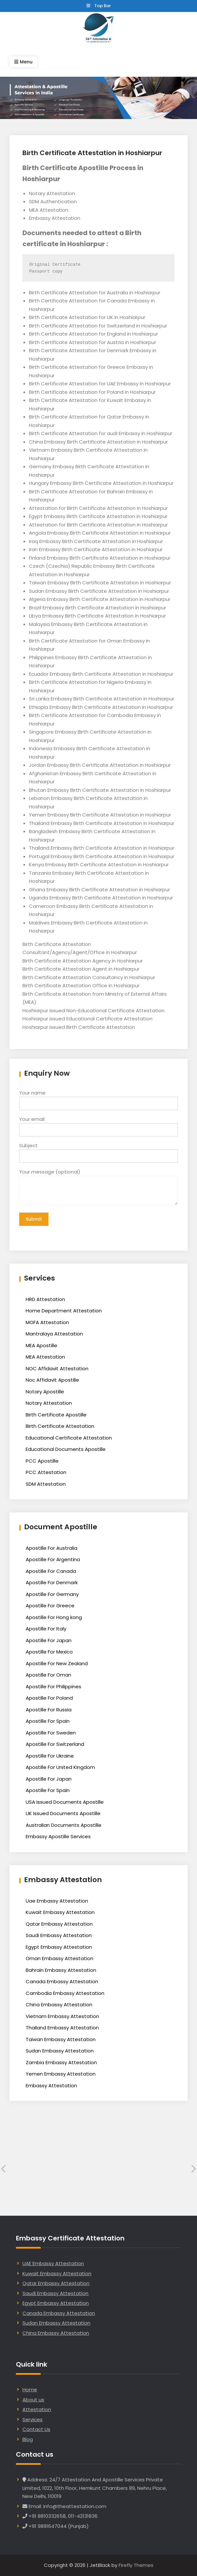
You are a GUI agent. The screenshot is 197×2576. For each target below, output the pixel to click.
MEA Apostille (41, 1345)
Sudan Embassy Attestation (60, 2050)
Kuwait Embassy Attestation (60, 1912)
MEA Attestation (45, 1356)
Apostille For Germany (52, 1594)
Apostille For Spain (48, 1721)
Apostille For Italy (46, 1628)
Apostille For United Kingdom (60, 1767)
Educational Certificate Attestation (69, 1437)
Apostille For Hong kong (54, 1617)
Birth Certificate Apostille (56, 1414)
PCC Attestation (46, 1472)
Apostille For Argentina (53, 1559)
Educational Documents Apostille (66, 1449)
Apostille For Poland (49, 1697)
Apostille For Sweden (51, 1732)
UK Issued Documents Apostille (63, 1813)
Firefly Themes (136, 2565)
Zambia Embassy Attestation (61, 2062)
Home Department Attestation (64, 1310)
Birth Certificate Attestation (60, 1426)
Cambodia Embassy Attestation (65, 1993)
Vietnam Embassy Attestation (62, 2016)
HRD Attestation (45, 1299)
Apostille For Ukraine (50, 1755)
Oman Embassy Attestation (59, 1958)
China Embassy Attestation (59, 2004)
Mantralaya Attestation (54, 1333)
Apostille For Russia (49, 1709)
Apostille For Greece (50, 1605)
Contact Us (36, 2429)
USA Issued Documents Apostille (65, 1802)
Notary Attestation (49, 1403)
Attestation (36, 2409)
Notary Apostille (45, 1391)
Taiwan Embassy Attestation (61, 2039)
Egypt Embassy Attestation (59, 1947)
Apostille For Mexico (49, 1651)
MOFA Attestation (47, 1322)
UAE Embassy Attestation (53, 2263)
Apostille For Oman (48, 1674)
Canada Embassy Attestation (62, 1981)
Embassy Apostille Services (58, 1836)
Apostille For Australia (51, 1548)
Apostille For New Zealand (57, 1663)
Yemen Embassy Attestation (61, 2073)
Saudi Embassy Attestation (59, 1935)
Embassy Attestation (51, 2085)
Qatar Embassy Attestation (59, 1923)
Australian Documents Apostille (63, 1825)
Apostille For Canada (51, 1571)
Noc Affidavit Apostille (52, 1379)
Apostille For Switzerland (55, 1744)
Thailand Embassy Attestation (62, 2027)
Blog (27, 2439)
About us (33, 2399)
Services (32, 2419)
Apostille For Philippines (53, 1686)
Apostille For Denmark (52, 1582)
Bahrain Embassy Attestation (61, 1970)
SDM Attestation (46, 1484)
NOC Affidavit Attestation (57, 1368)
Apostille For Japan (49, 1640)
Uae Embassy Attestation (57, 1900)
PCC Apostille (42, 1460)
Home (29, 2389)
